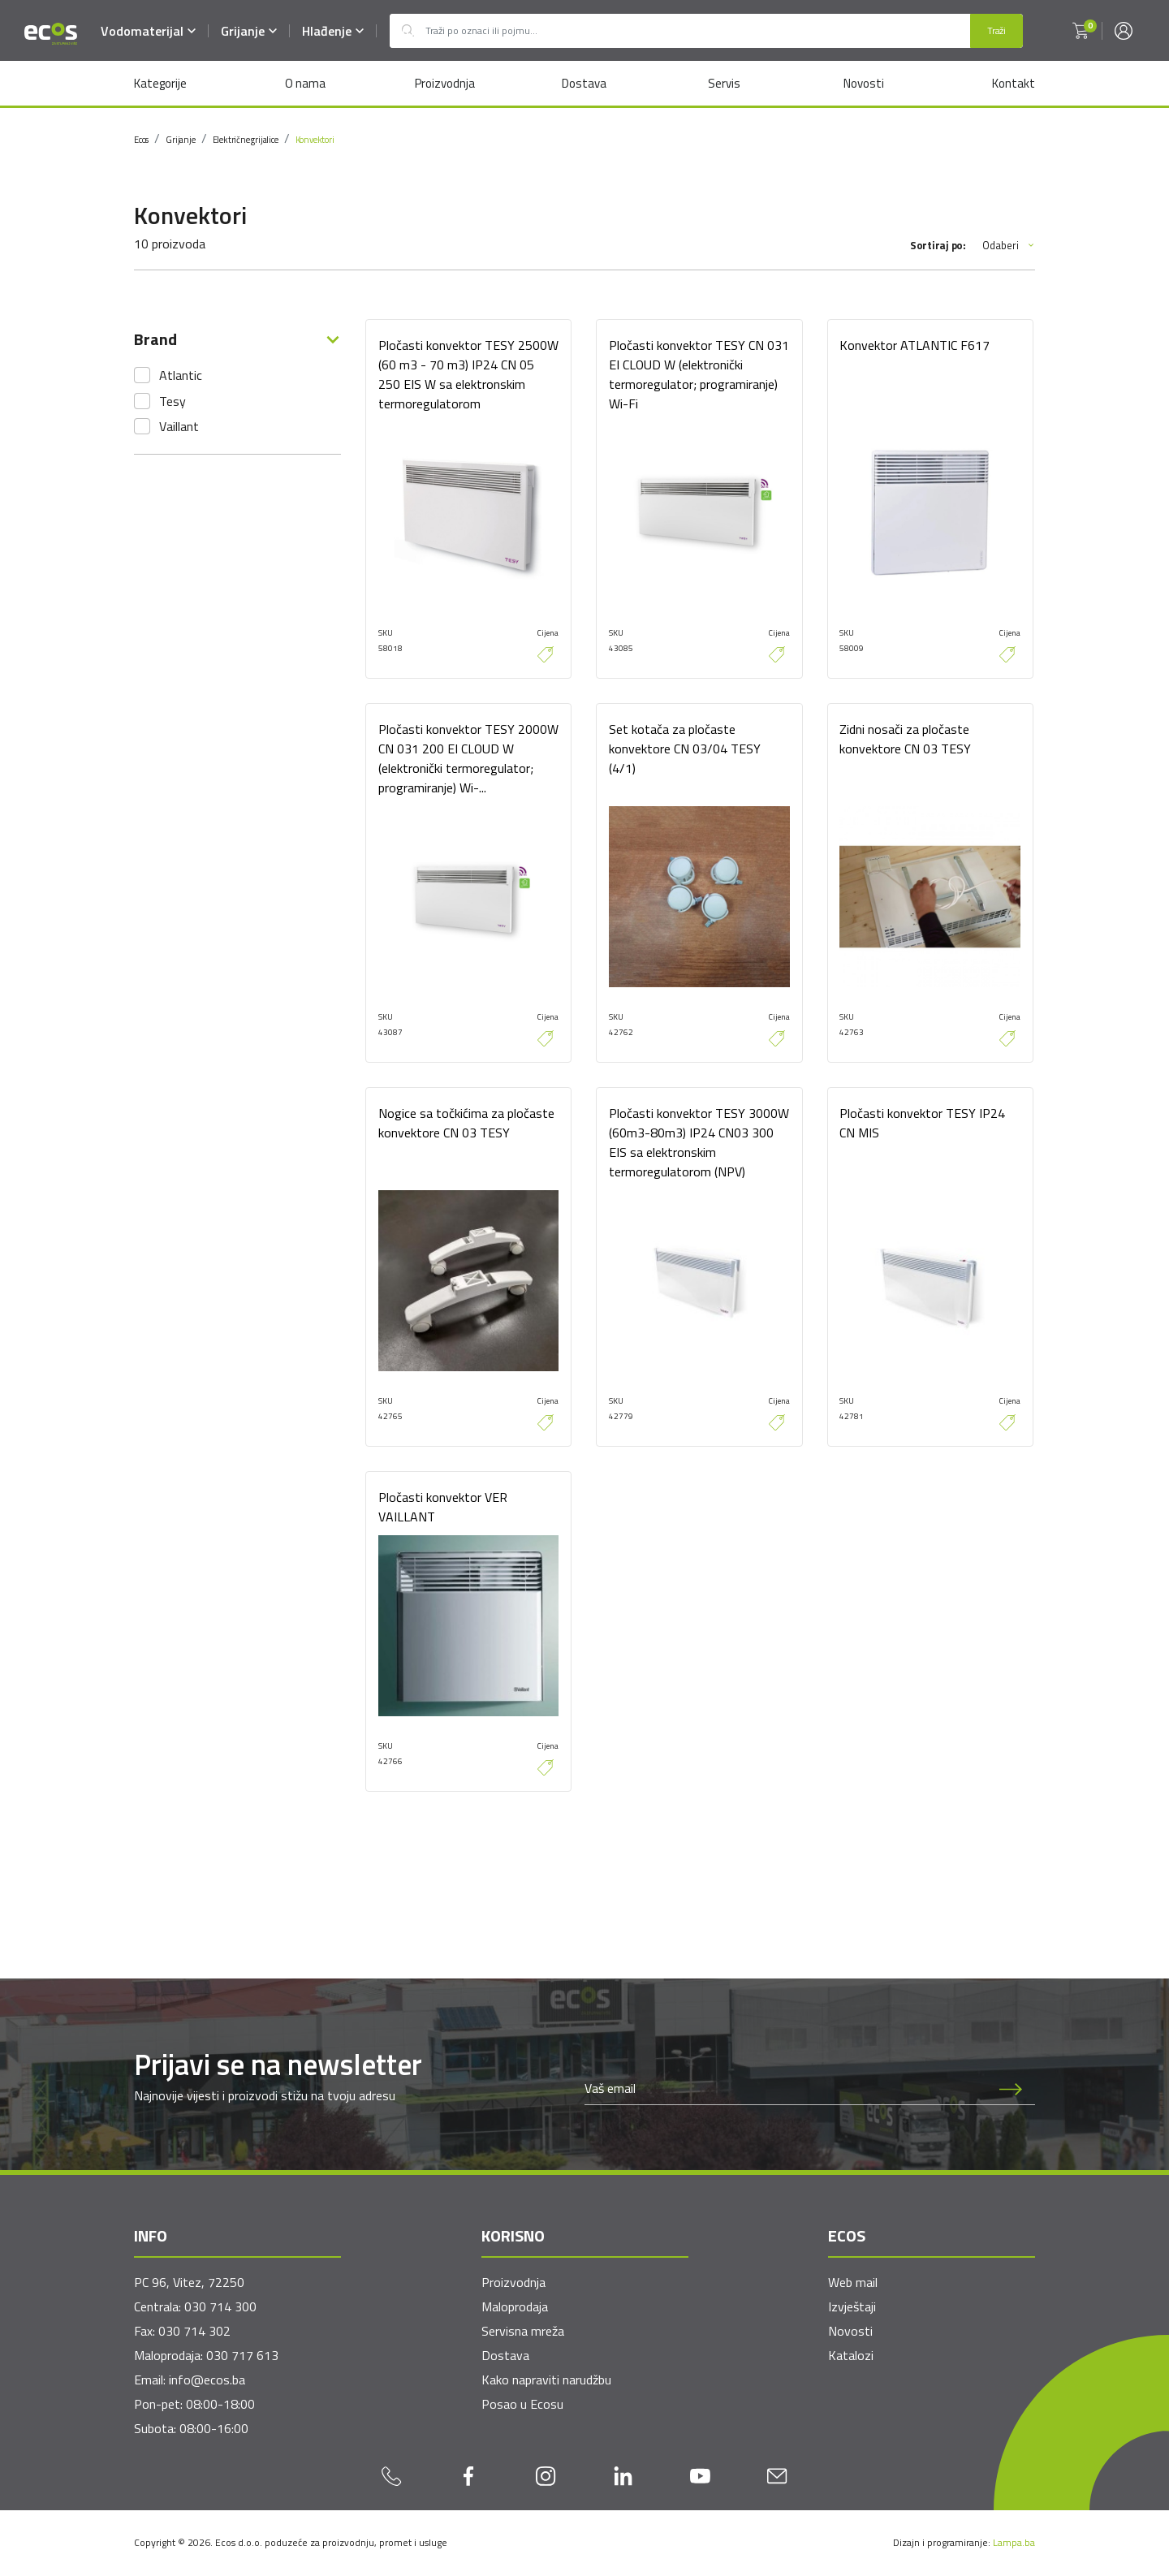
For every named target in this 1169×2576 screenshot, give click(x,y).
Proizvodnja (444, 83)
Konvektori (314, 139)
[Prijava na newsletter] (1010, 2089)
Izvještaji (852, 2307)
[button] (1080, 31)
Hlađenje (333, 30)
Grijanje (249, 30)
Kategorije (160, 83)
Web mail (853, 2283)
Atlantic (180, 375)
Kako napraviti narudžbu (546, 2380)
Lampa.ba (1014, 2543)
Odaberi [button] (1008, 245)
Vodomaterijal (148, 30)
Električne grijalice (245, 139)
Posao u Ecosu (522, 2404)
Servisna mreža (522, 2331)
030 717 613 (242, 2356)
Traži (996, 30)
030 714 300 (220, 2307)
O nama (304, 83)
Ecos (141, 139)
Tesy (172, 401)
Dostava (584, 83)
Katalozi (851, 2356)
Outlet (407, 30)
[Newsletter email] (785, 2089)
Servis (724, 83)
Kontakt (1013, 83)
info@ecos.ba (207, 2380)
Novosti (863, 83)
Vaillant (179, 426)
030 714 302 (194, 2331)
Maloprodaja (514, 2307)
